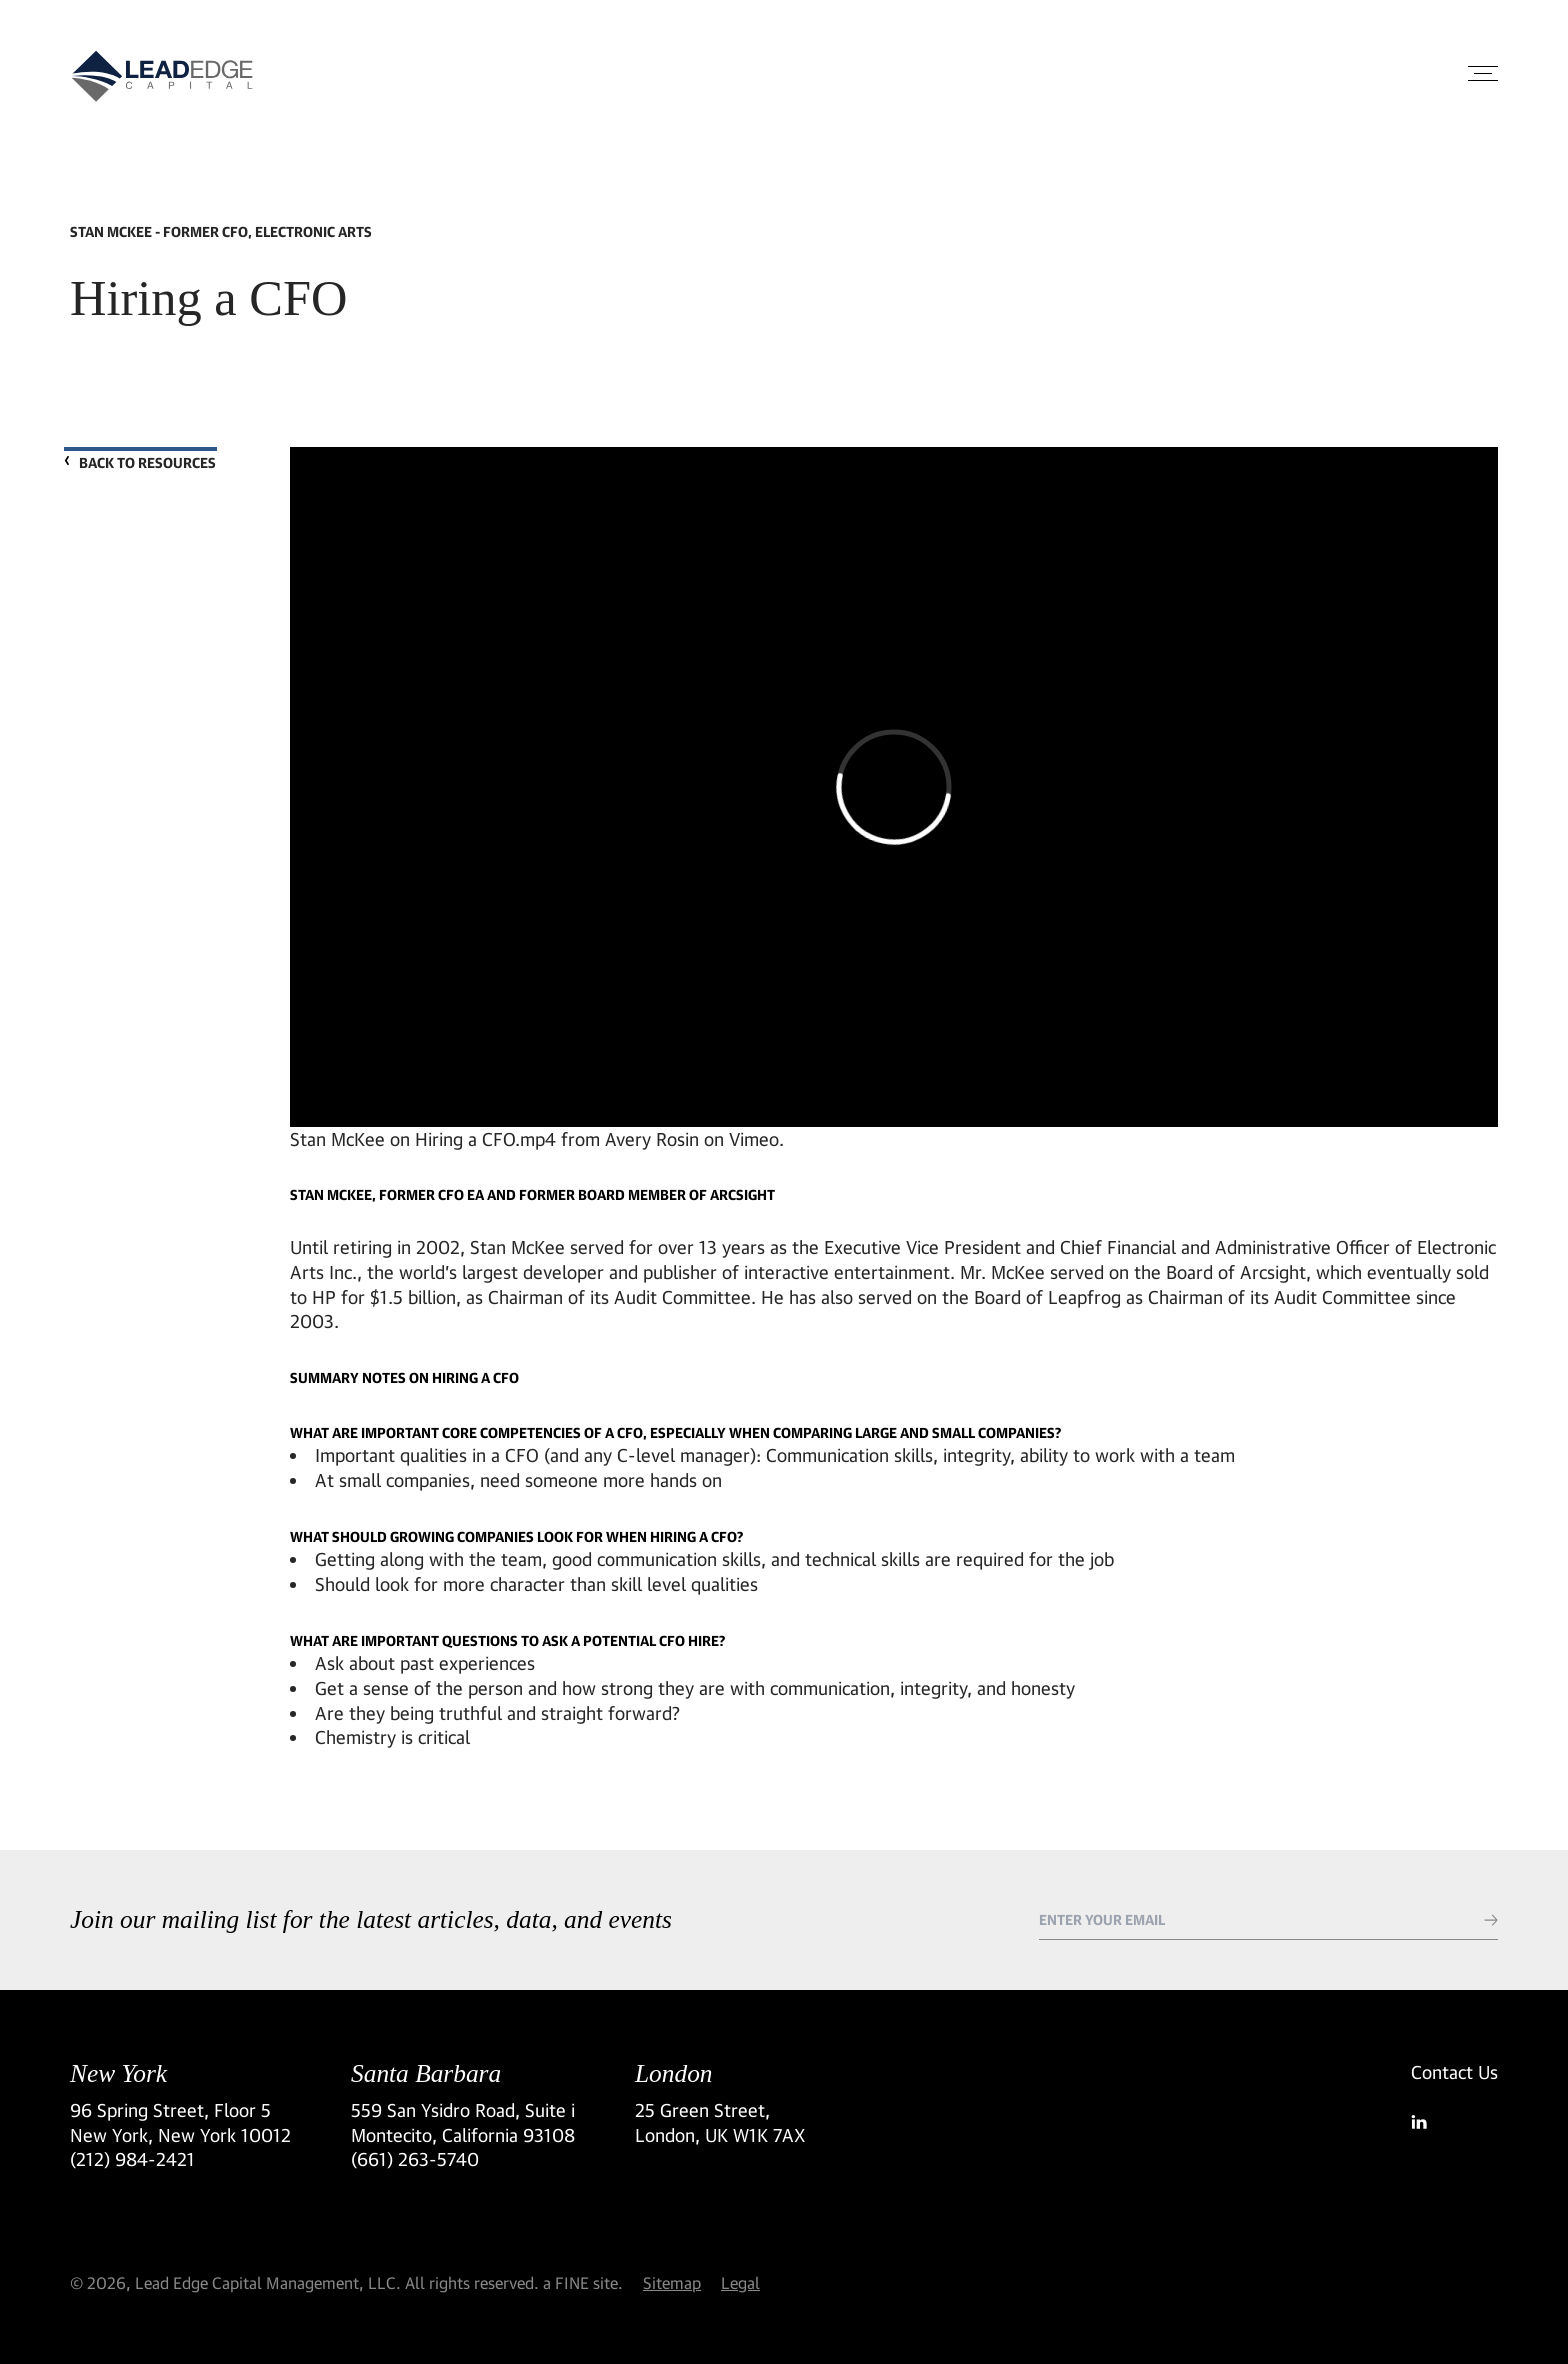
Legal (740, 2282)
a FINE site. (583, 2282)
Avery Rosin (652, 1138)
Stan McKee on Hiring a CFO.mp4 (423, 1138)
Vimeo (754, 1138)
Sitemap (672, 2282)
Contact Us (1454, 2072)
